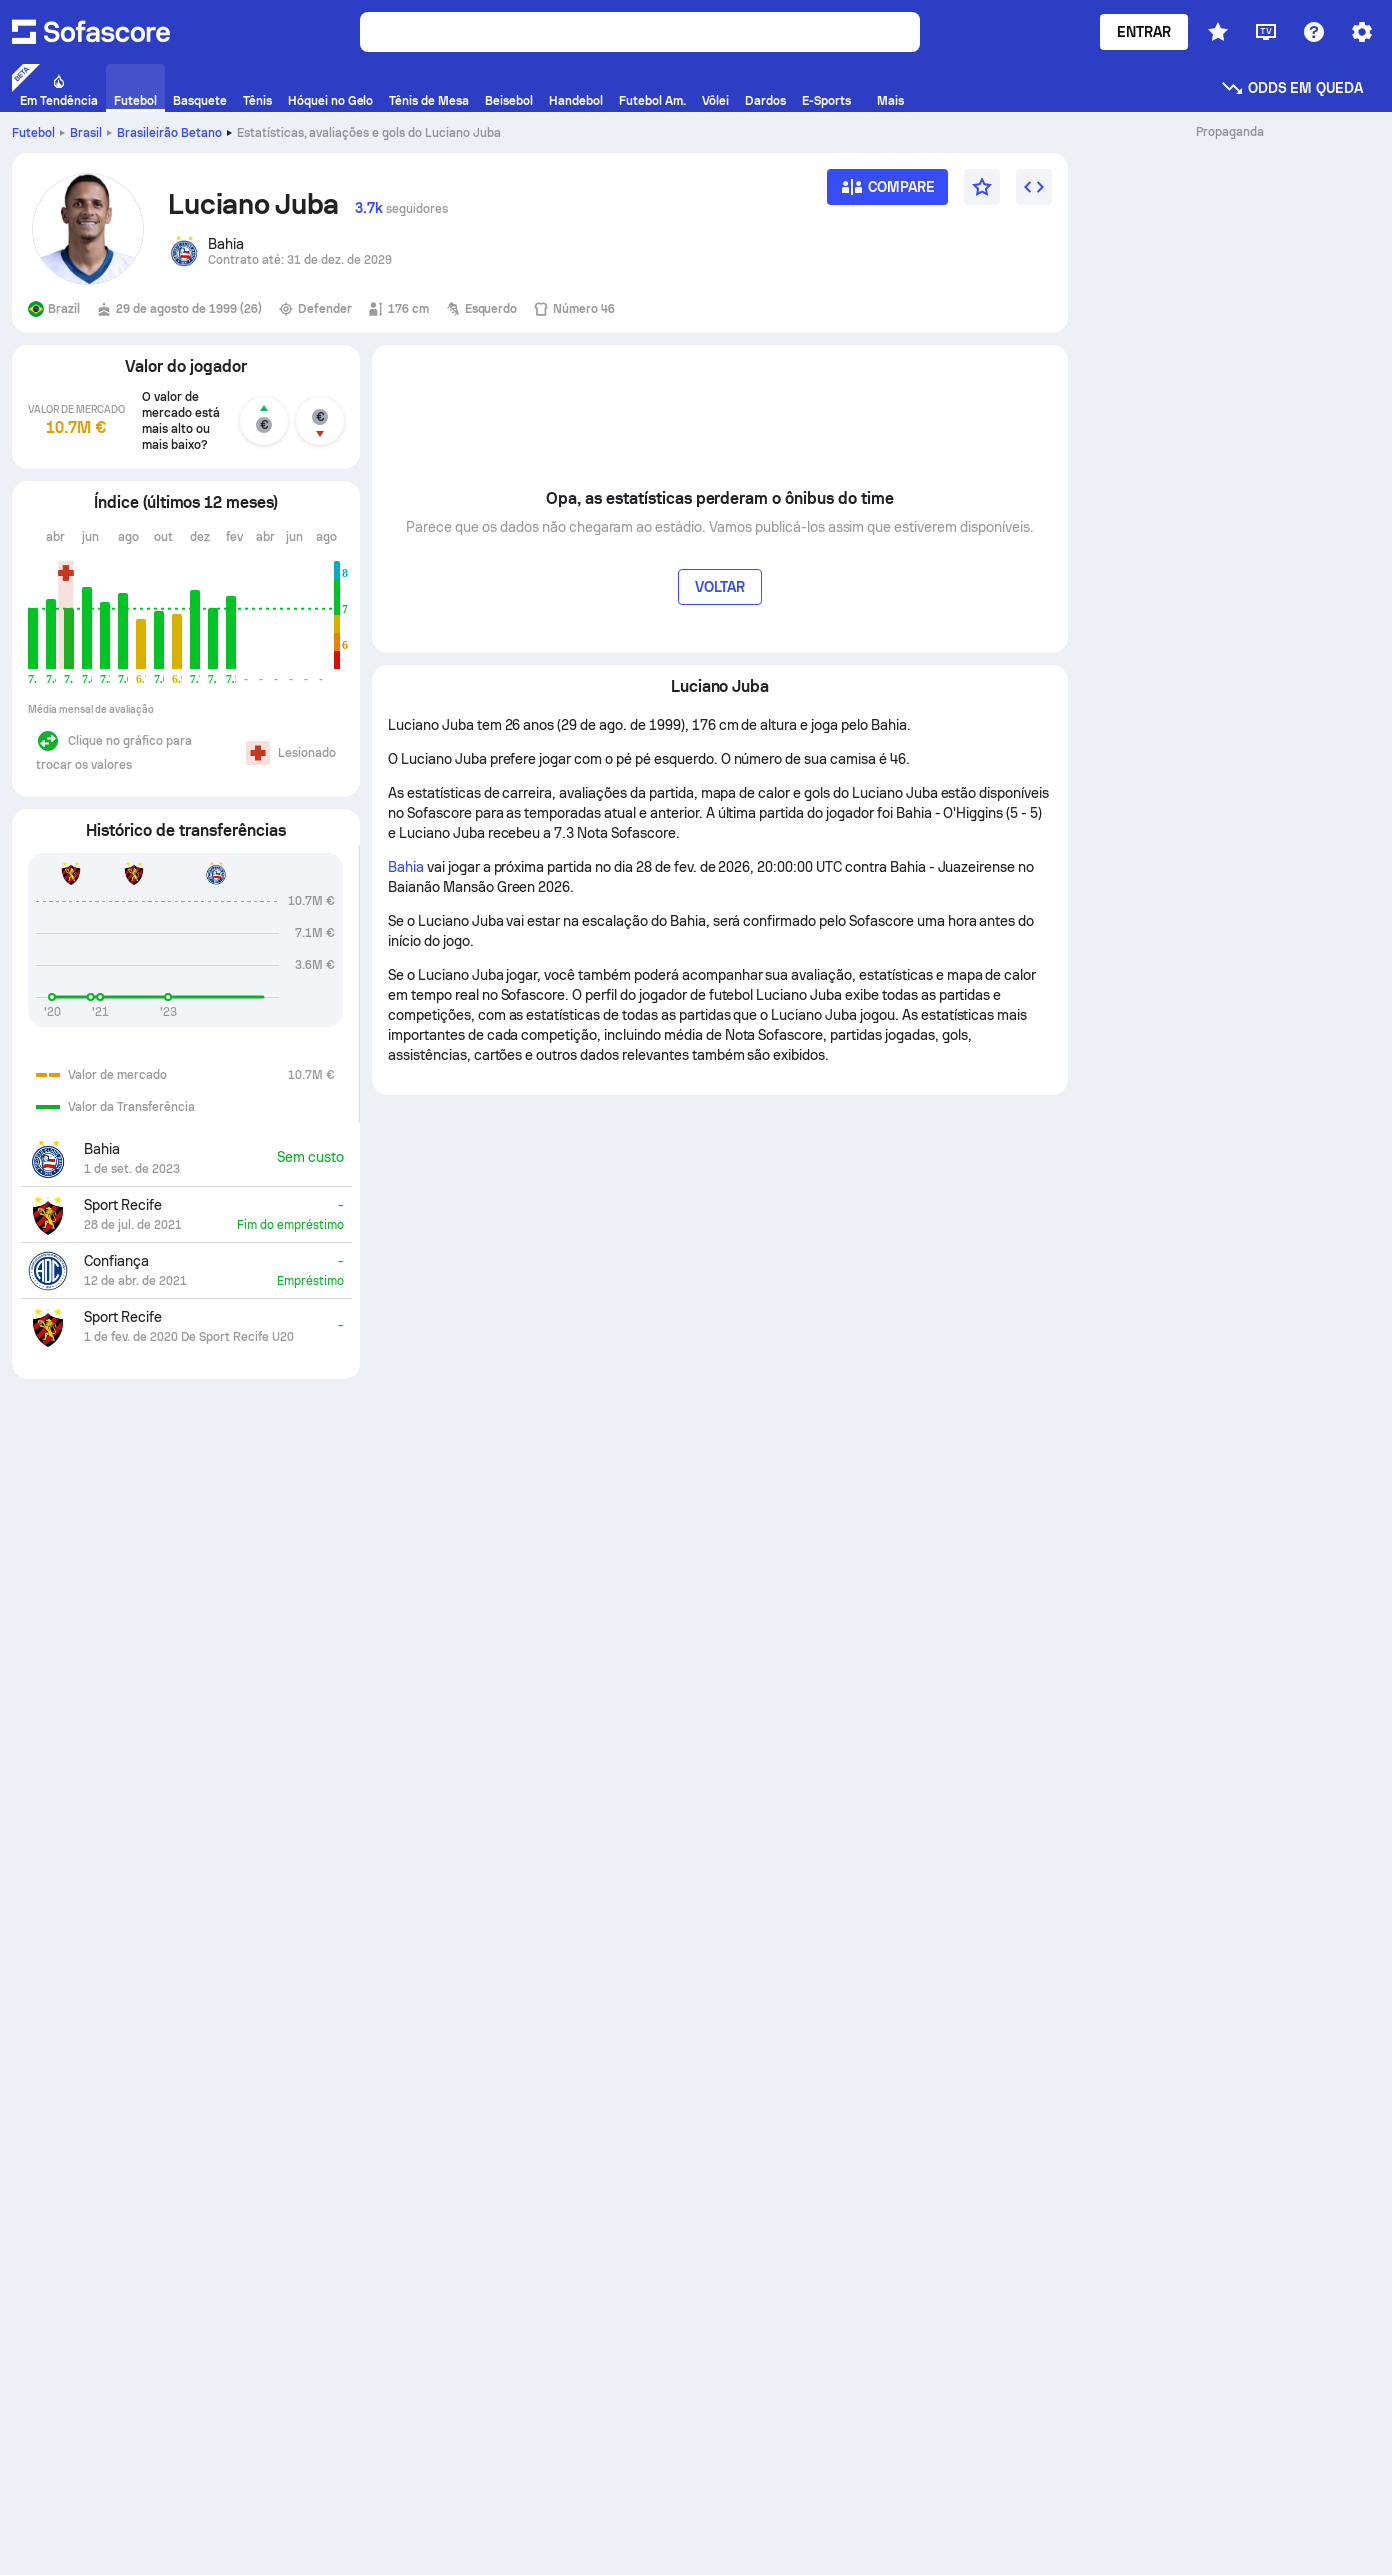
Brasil (86, 133)
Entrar (1144, 32)
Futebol (33, 133)
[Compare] (888, 193)
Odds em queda (1291, 88)
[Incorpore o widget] (1034, 187)
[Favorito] (982, 187)
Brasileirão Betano (169, 133)
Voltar (720, 587)
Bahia (406, 867)
